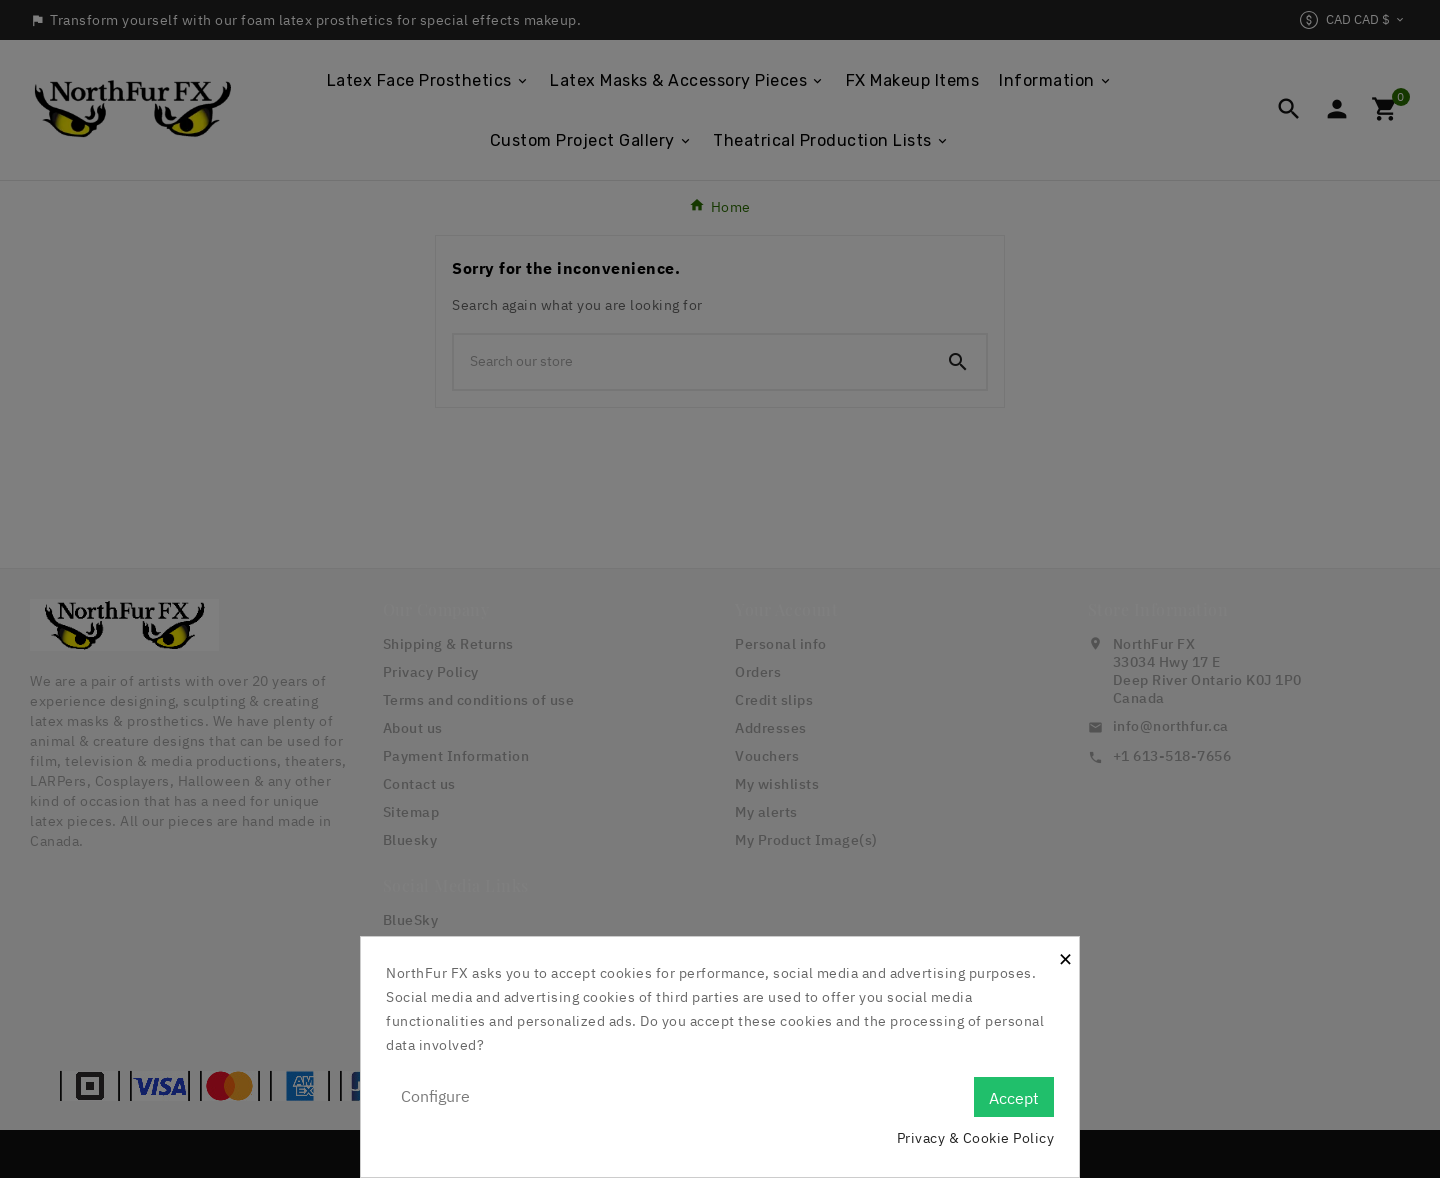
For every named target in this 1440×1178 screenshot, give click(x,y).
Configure (435, 1096)
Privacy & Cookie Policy (976, 1138)
